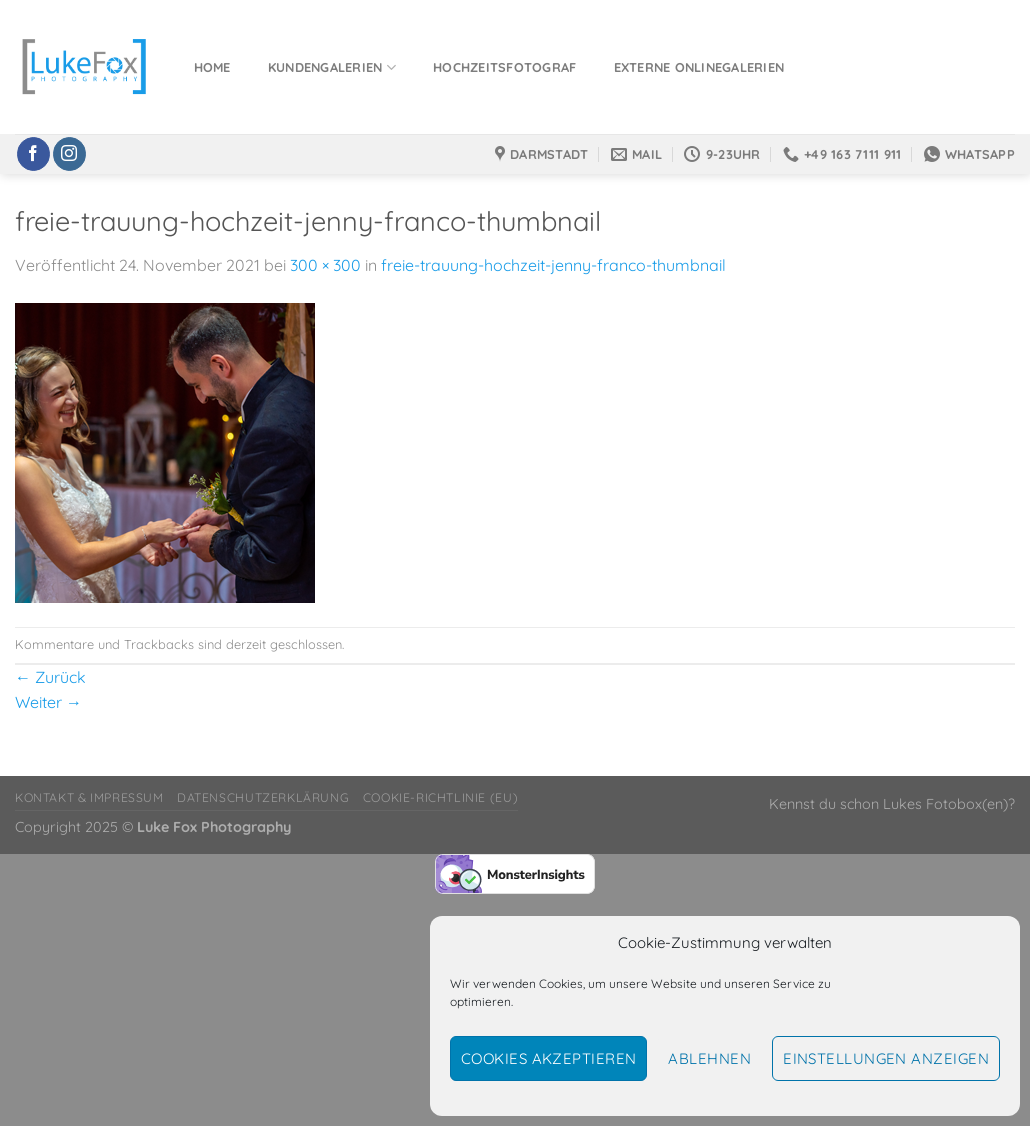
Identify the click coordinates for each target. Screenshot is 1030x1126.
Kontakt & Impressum (89, 797)
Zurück (50, 677)
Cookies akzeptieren (549, 1058)
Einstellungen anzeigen (886, 1058)
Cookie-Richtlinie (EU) (440, 797)
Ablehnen (709, 1058)
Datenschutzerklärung (263, 797)
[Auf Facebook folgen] (33, 154)
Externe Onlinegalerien (699, 67)
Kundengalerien (332, 67)
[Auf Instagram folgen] (69, 154)
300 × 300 (325, 265)
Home (212, 67)
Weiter (48, 702)
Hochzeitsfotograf (504, 67)
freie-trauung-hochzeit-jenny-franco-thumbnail (553, 265)
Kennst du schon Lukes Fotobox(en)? (892, 804)
